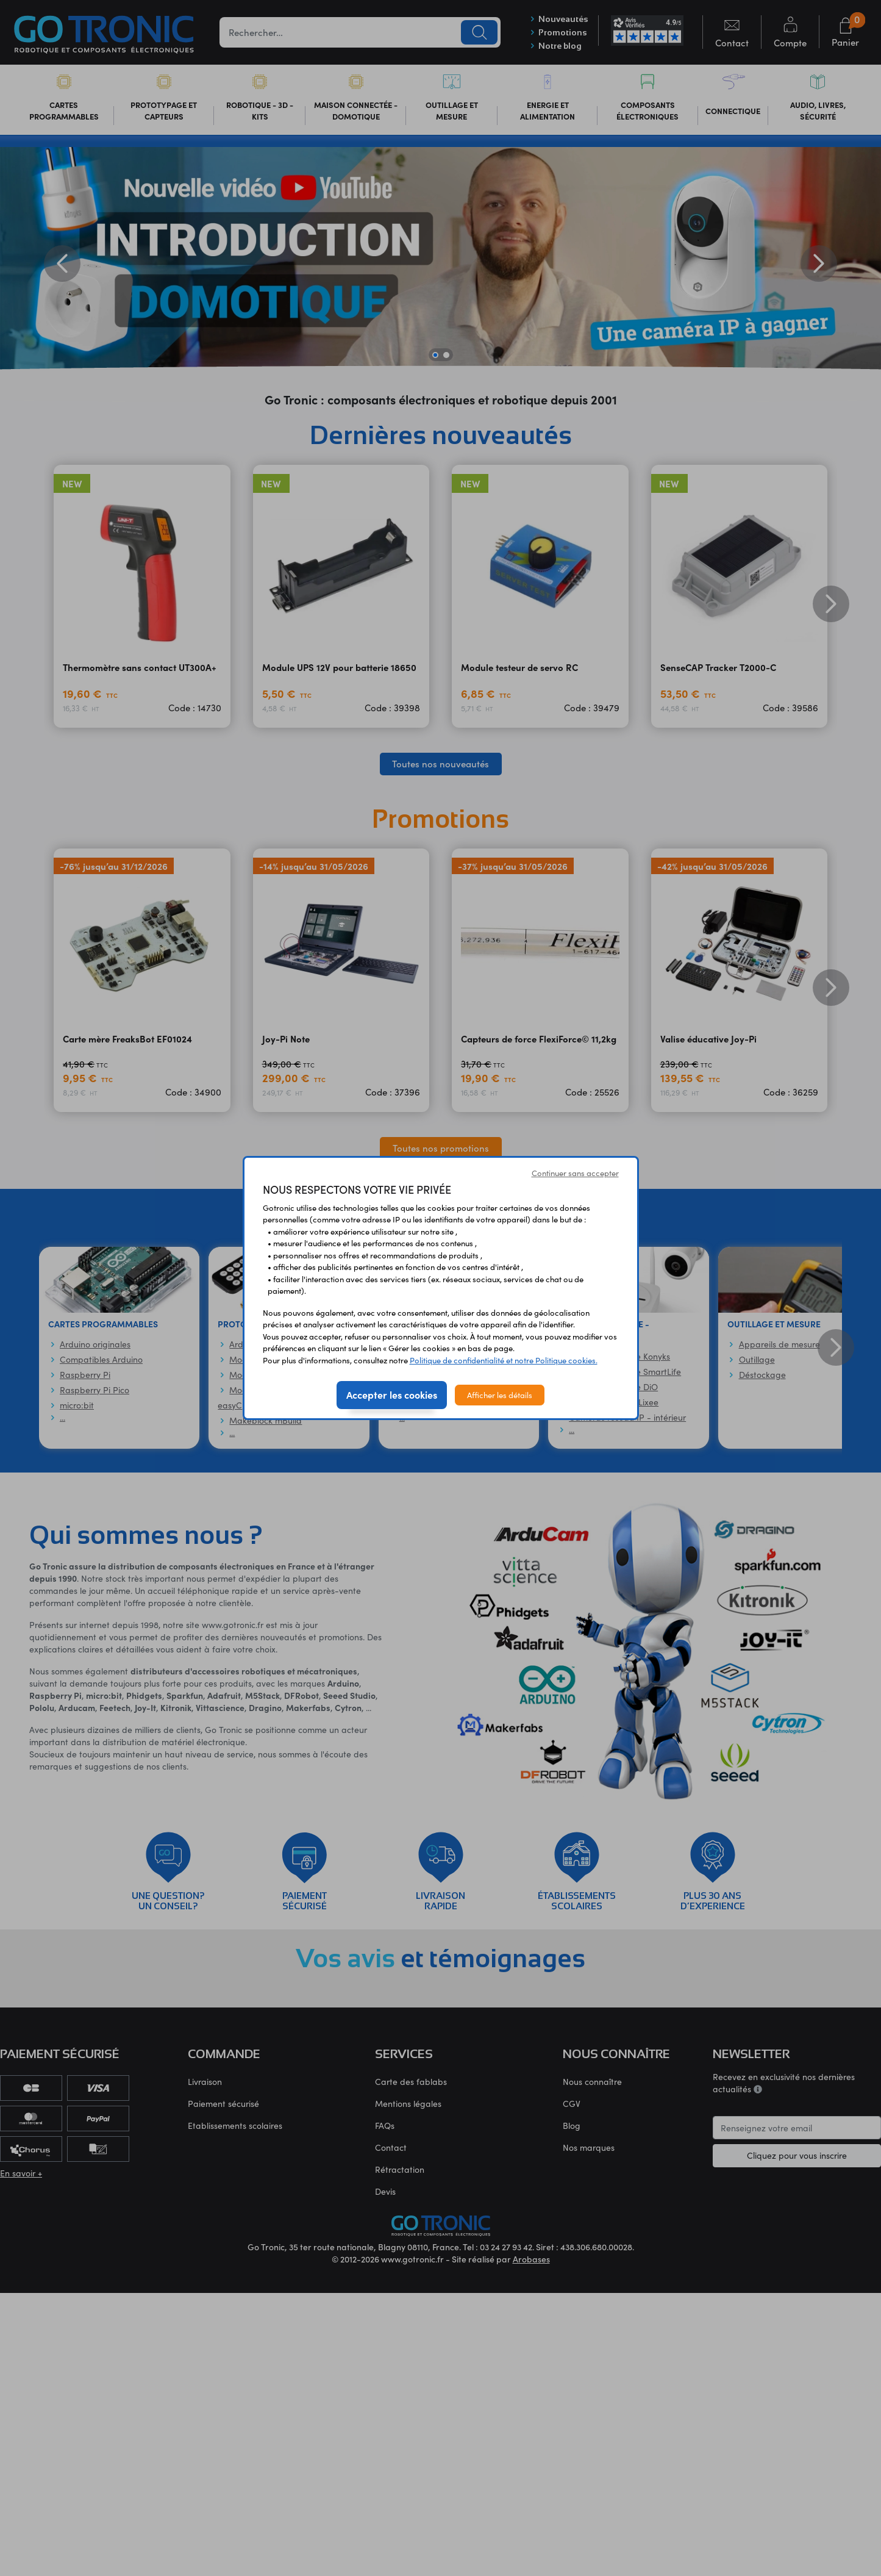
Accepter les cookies (391, 1394)
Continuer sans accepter (575, 1173)
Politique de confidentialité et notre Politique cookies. (503, 1360)
